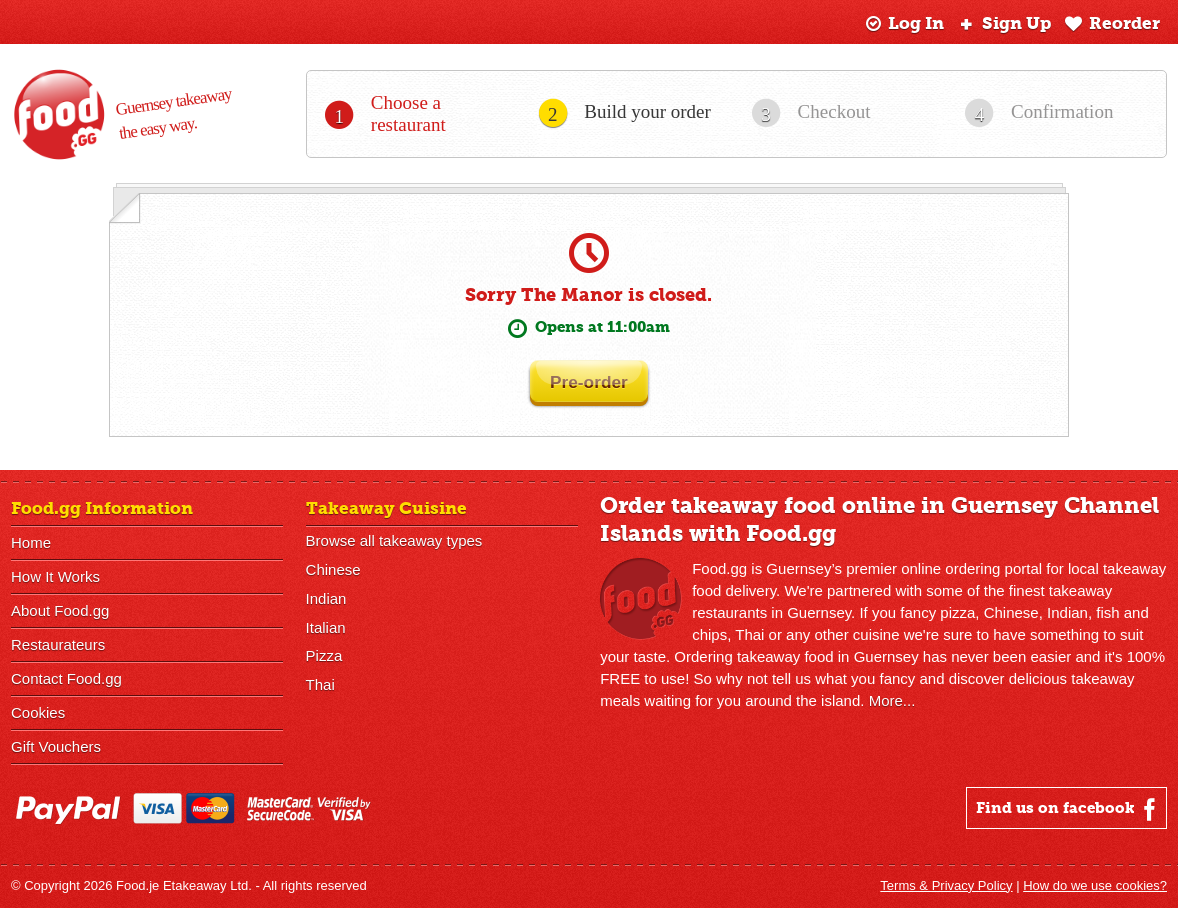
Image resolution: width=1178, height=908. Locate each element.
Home (31, 542)
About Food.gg (60, 610)
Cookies (38, 712)
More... (892, 700)
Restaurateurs (58, 644)
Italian (326, 627)
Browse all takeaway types (394, 540)
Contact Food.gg (66, 678)
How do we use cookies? (1095, 885)
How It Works (55, 576)
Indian (326, 598)
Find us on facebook (1068, 809)
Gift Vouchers (56, 746)
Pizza (324, 656)
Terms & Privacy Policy (946, 885)
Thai (320, 685)
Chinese (333, 569)
